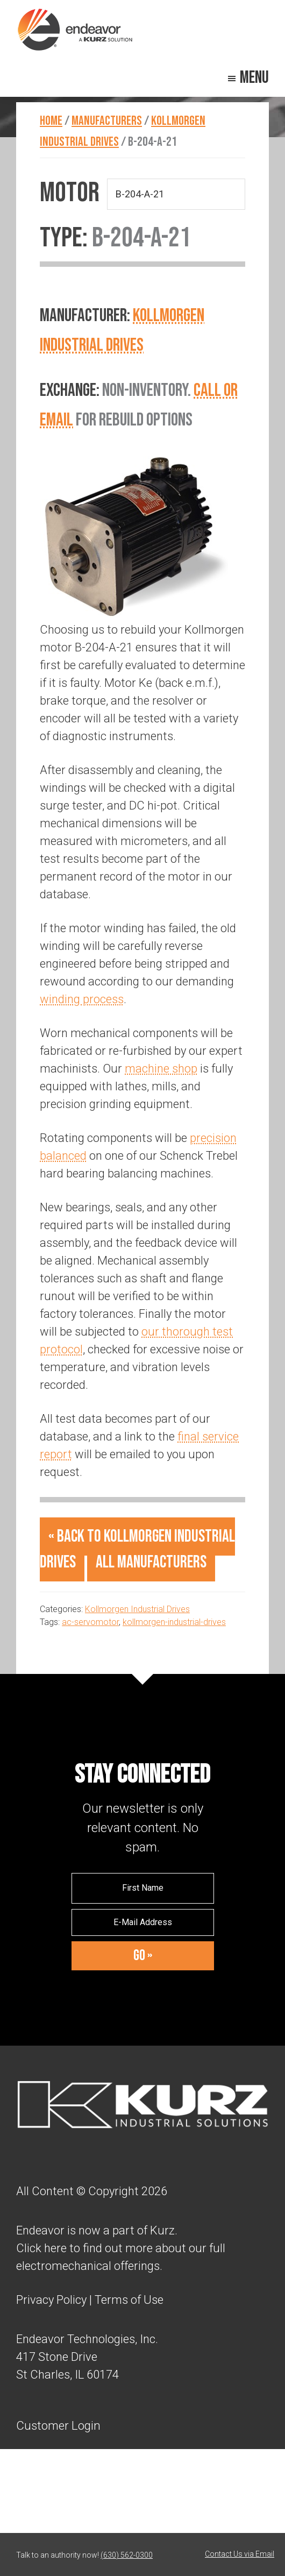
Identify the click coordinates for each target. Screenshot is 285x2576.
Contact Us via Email (239, 2554)
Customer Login (58, 2425)
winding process (82, 999)
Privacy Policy (51, 2300)
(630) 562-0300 (127, 2555)
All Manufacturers (151, 1562)
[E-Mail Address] (143, 1922)
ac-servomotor (90, 1622)
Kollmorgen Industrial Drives (137, 1609)
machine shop (161, 1068)
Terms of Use (127, 2300)
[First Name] (143, 1888)
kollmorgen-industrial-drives (174, 1622)
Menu (254, 77)
